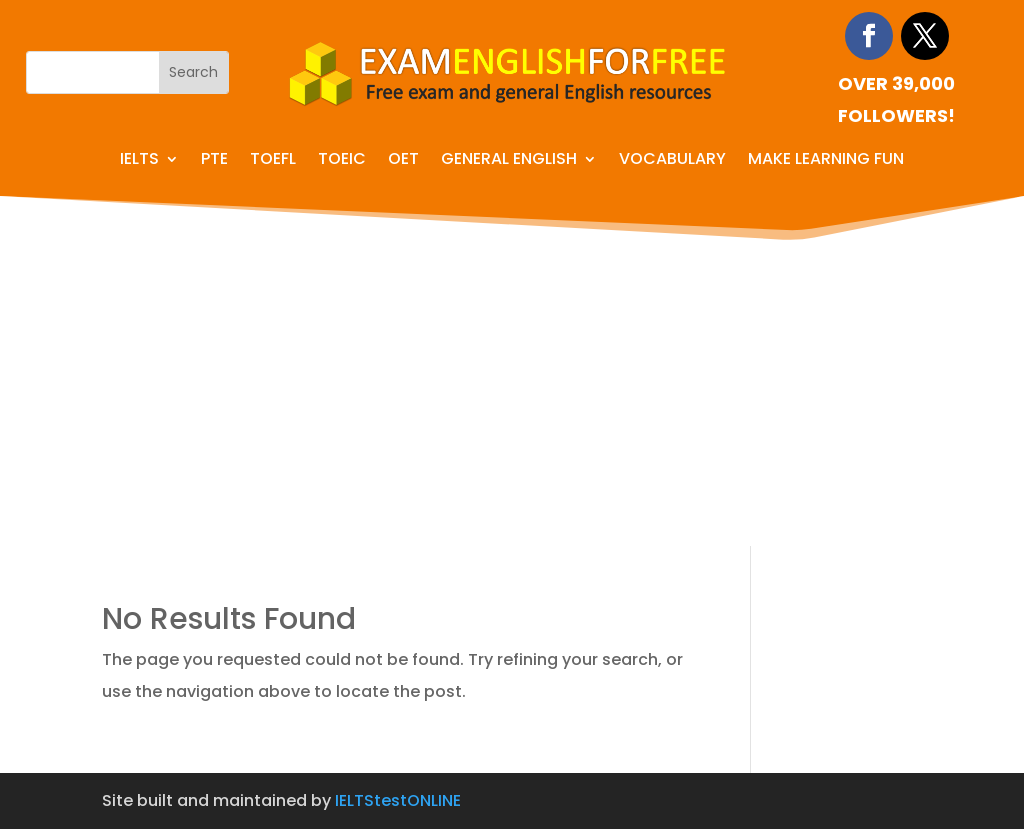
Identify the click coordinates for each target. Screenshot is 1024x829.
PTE (214, 161)
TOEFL (273, 161)
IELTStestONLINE (398, 800)
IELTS (139, 161)
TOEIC (342, 161)
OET (403, 161)
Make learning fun (826, 161)
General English (509, 161)
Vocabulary (672, 161)
